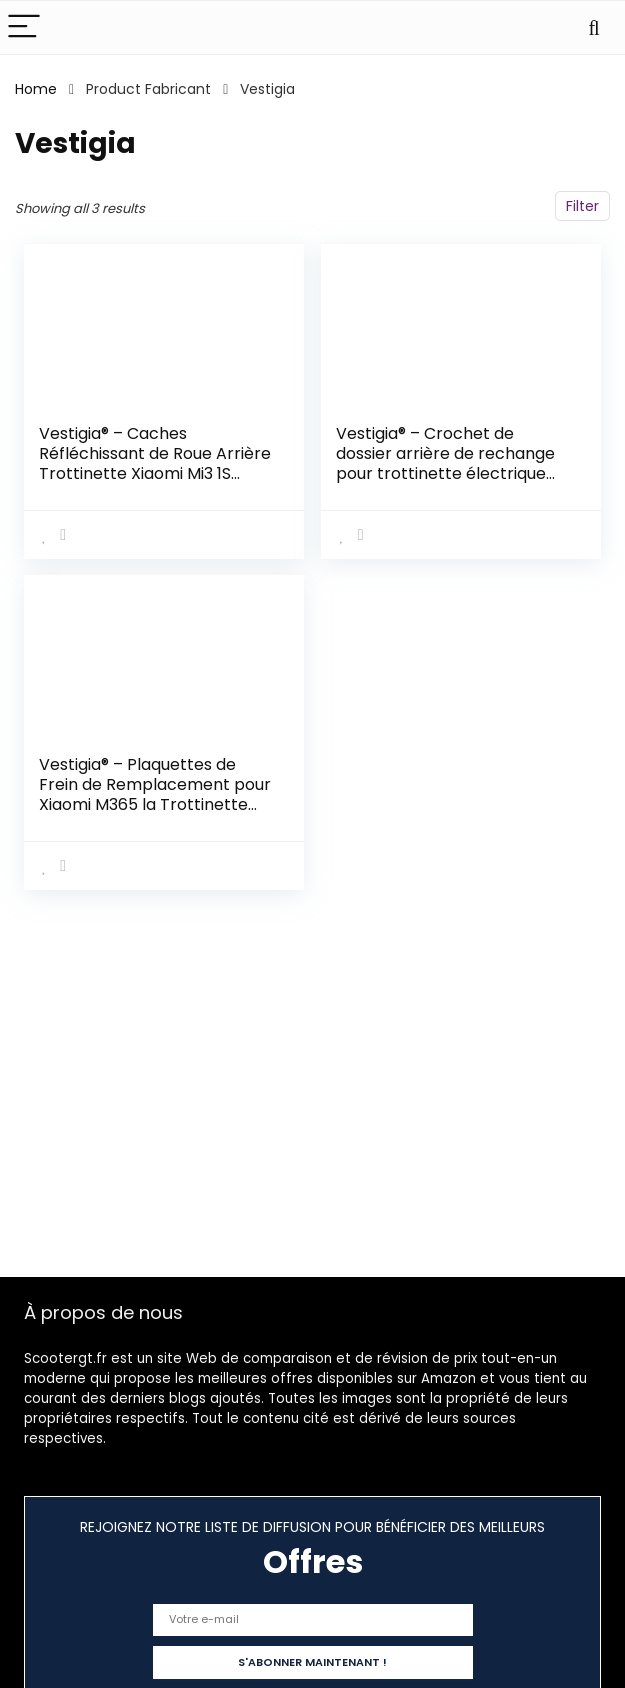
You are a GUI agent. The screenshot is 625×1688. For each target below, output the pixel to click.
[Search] (594, 27)
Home (36, 89)
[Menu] (24, 27)
